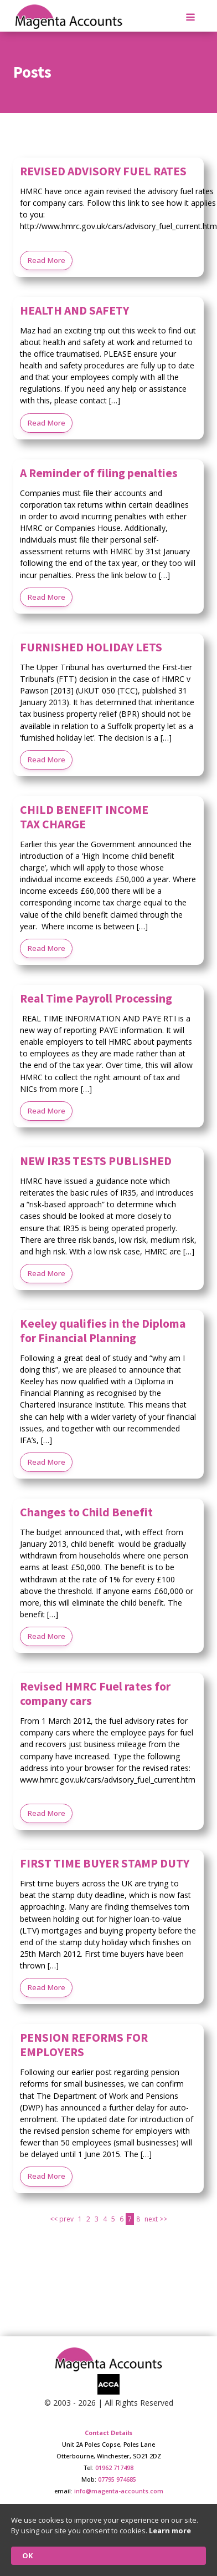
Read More (46, 260)
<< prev (62, 2219)
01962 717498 (114, 2467)
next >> (155, 2219)
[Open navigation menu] (190, 18)
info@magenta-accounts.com (118, 2491)
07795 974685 (117, 2479)
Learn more (170, 2530)
